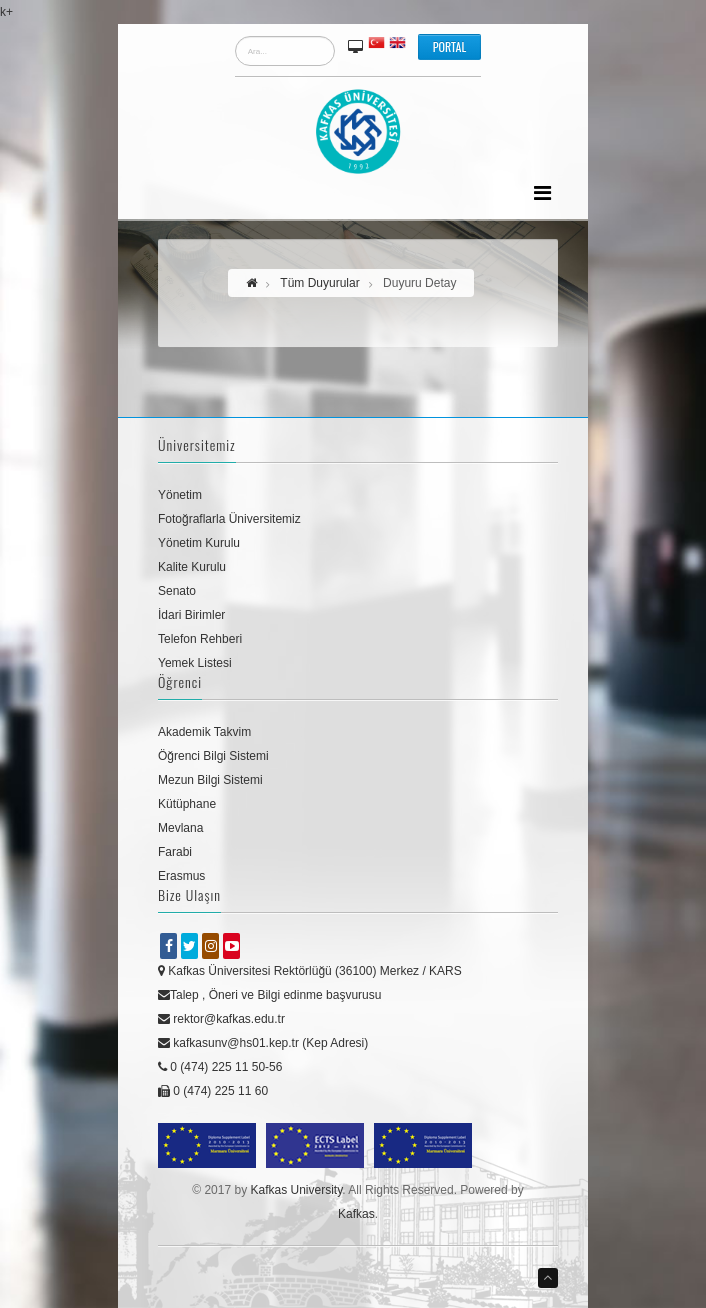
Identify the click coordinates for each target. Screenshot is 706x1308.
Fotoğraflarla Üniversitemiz (229, 519)
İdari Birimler (191, 615)
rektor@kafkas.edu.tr (221, 1019)
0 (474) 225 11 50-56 (220, 1067)
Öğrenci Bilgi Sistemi (213, 756)
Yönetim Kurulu (199, 543)
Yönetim (180, 495)
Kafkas (356, 1214)
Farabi (175, 852)
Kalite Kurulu (192, 567)
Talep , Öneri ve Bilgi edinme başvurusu (269, 995)
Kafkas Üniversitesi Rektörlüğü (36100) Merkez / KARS (310, 971)
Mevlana (180, 828)
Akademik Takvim (204, 732)
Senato (177, 591)
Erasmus (181, 876)
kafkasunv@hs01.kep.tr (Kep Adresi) (263, 1043)
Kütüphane (187, 804)
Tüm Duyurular (319, 283)
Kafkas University (296, 1190)
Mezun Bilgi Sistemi (210, 780)
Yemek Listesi (195, 663)
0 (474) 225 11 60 (213, 1091)
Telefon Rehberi (200, 639)
